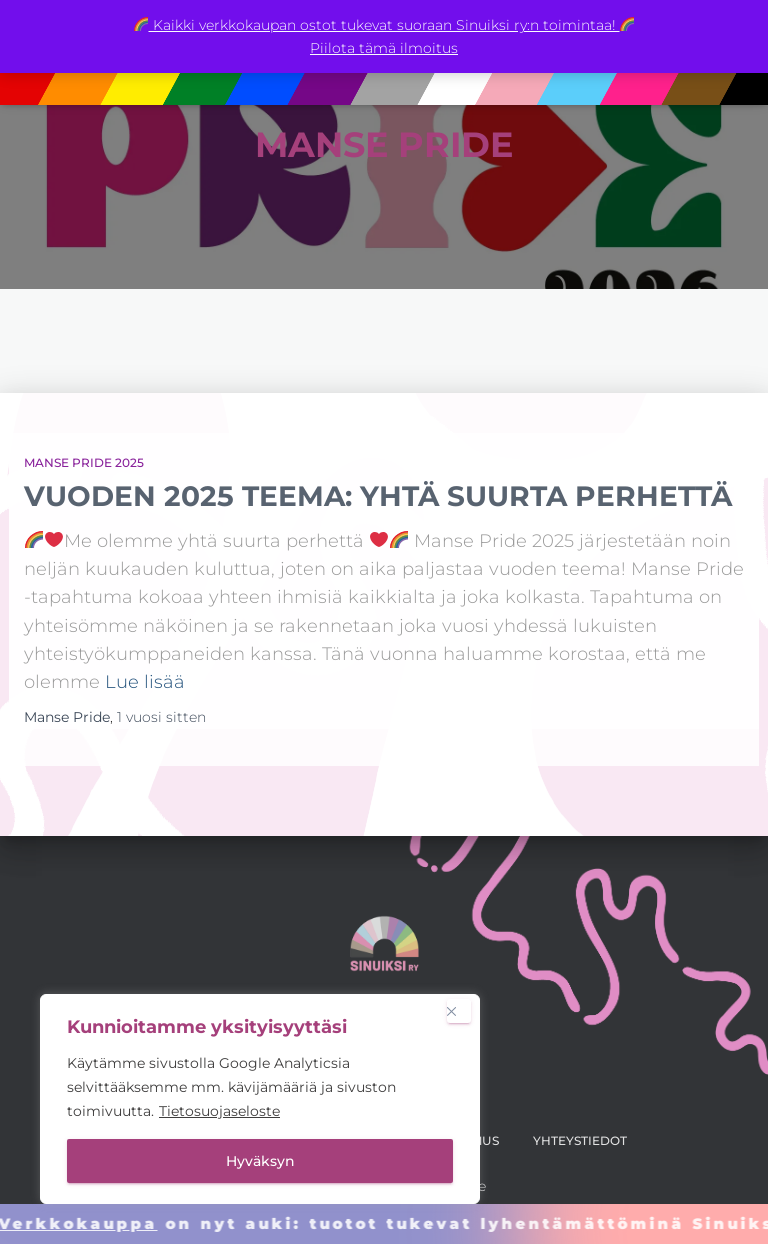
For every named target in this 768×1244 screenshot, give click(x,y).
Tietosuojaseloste (219, 1111)
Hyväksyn (260, 1161)
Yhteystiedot (580, 1140)
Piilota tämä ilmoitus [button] (384, 48)
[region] (260, 1099)
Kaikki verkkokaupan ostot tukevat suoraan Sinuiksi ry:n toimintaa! (384, 25)
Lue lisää (145, 681)
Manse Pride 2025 (84, 462)
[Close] (459, 1011)
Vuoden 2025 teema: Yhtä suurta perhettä (378, 496)
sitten (161, 717)
